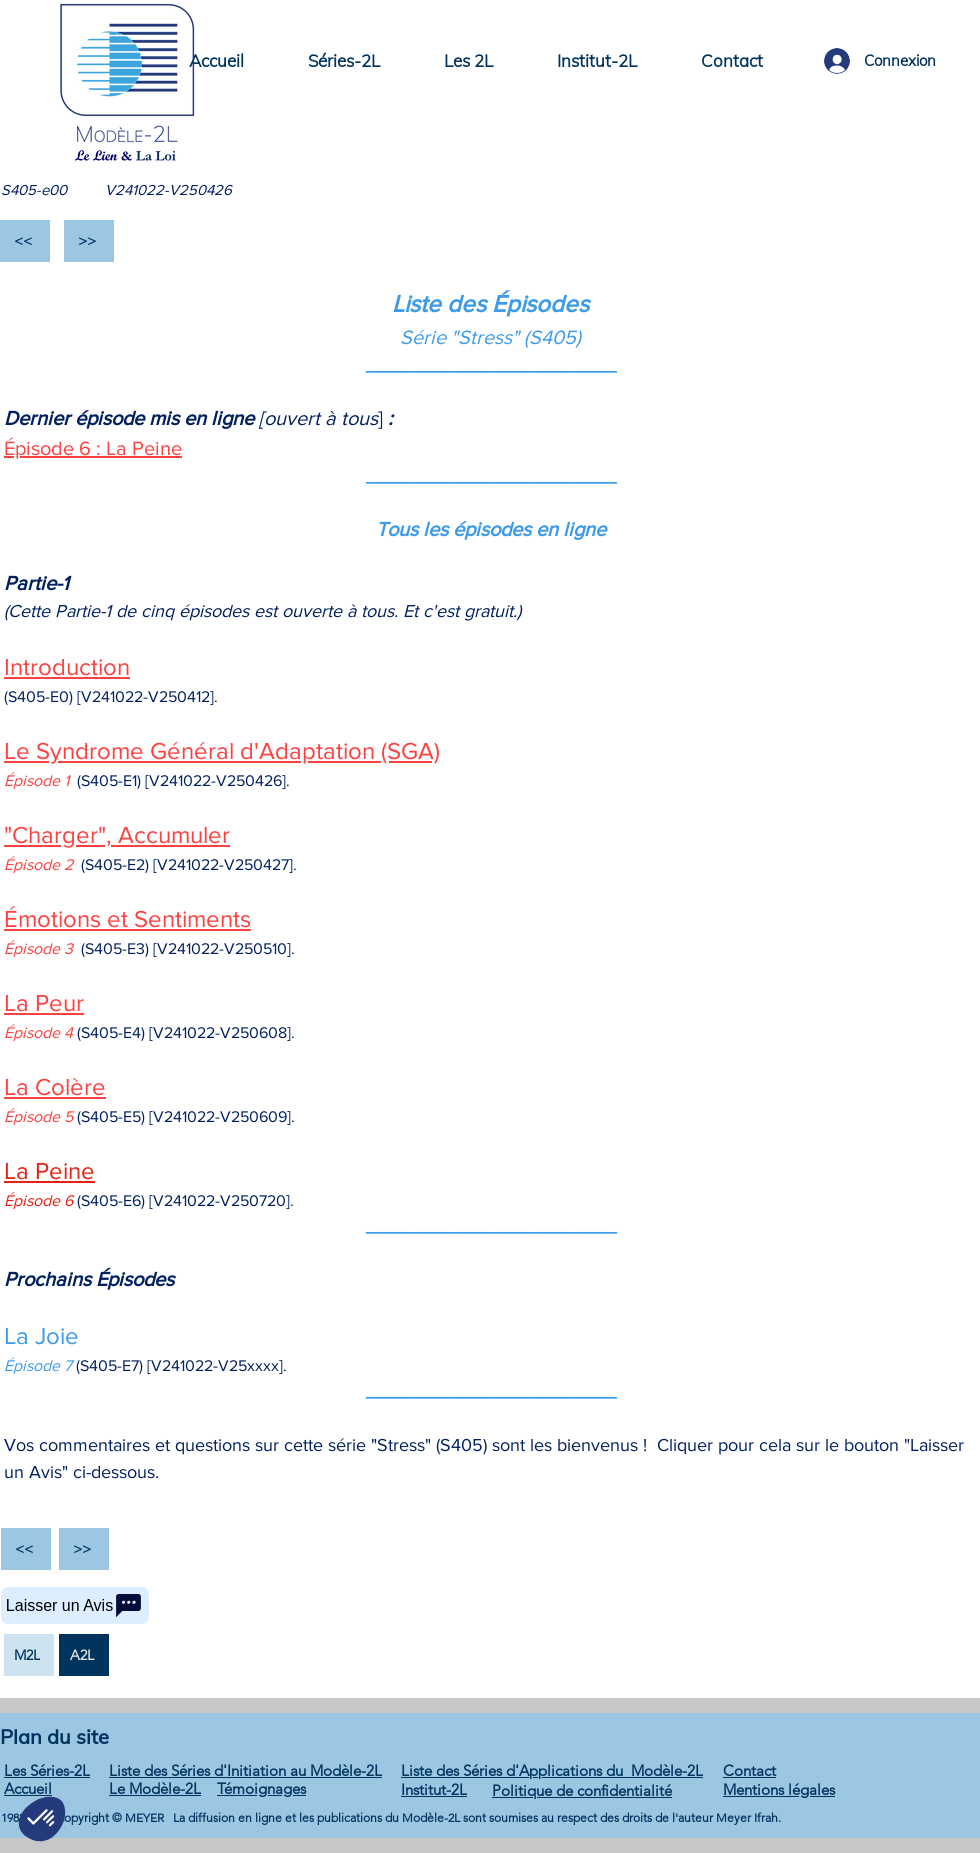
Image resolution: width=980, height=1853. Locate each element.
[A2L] (84, 1655)
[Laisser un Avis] (75, 1605)
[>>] (89, 241)
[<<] (25, 241)
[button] (344, 61)
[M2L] (29, 1655)
